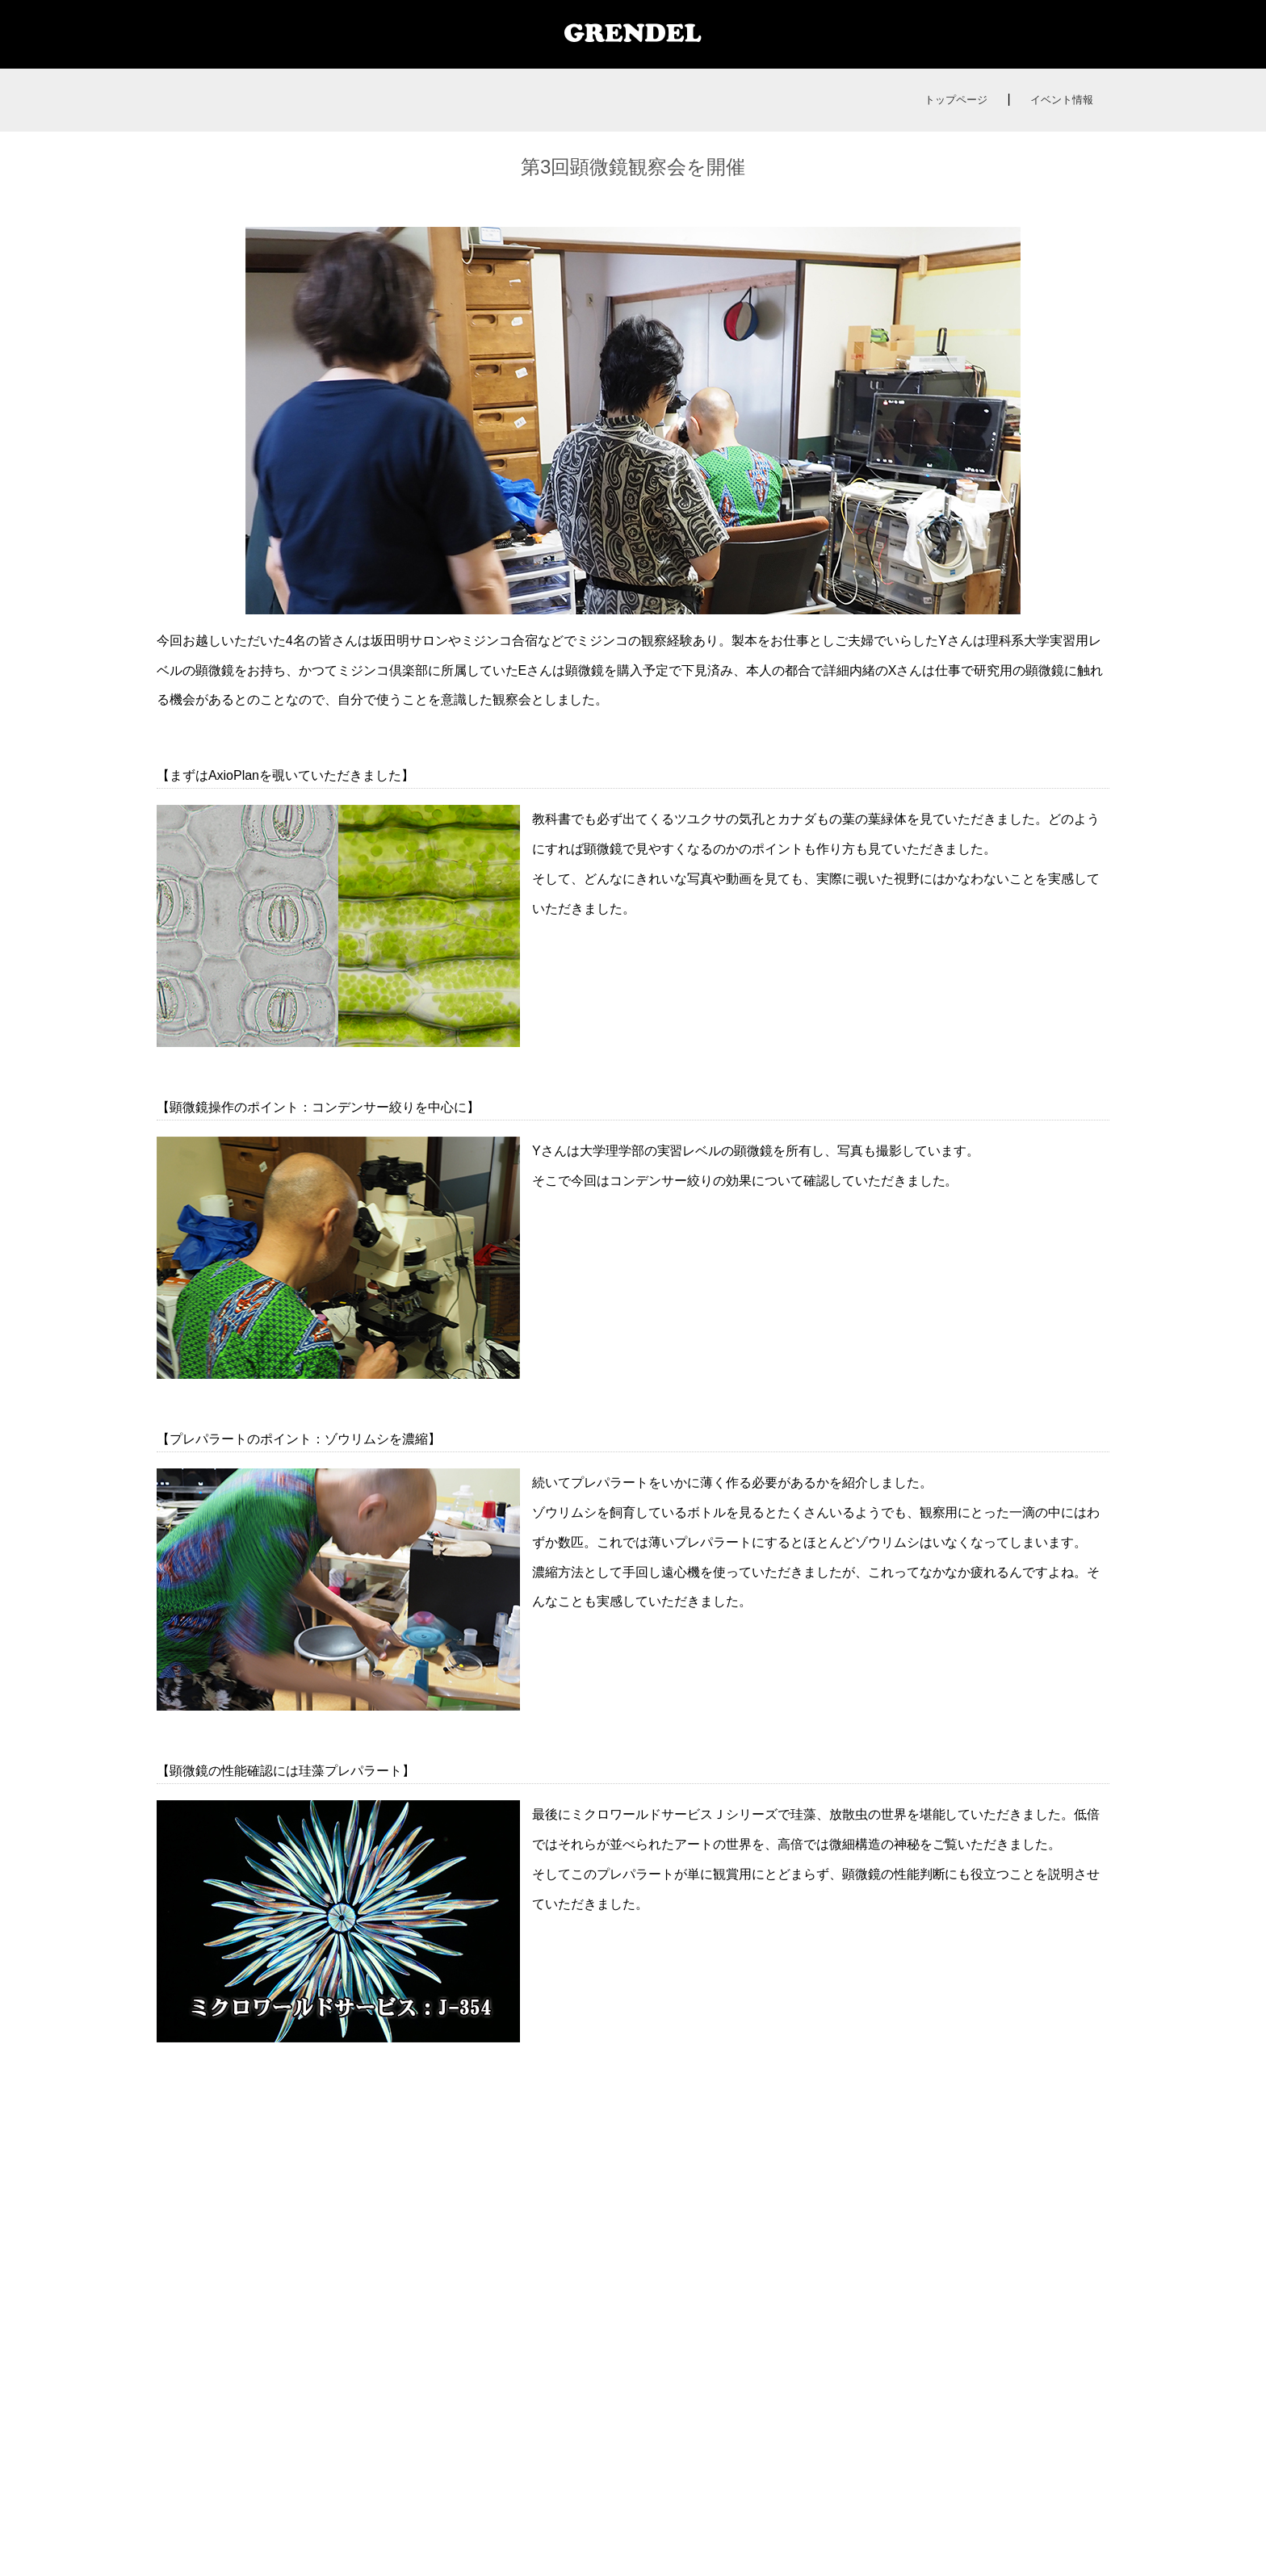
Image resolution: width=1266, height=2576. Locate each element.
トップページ (955, 100)
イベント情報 (1061, 100)
